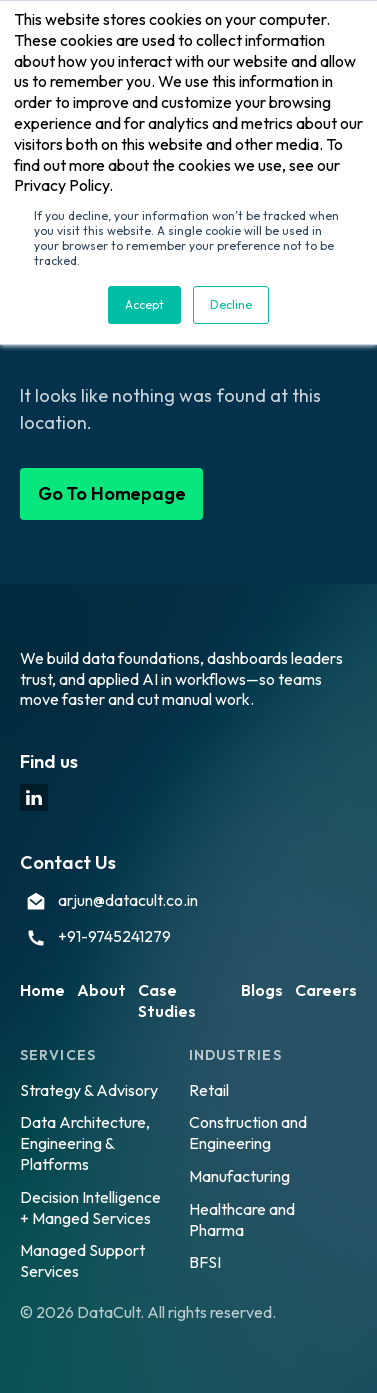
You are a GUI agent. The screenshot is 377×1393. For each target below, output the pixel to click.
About (101, 990)
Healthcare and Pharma (242, 1219)
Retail (209, 1090)
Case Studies (167, 1000)
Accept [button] (144, 304)
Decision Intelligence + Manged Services (90, 1207)
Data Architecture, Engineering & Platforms (85, 1143)
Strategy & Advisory (89, 1090)
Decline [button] (231, 304)
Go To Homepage (111, 493)
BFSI (205, 1262)
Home (42, 990)
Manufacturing (239, 1176)
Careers (326, 990)
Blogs (262, 990)
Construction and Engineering (248, 1132)
